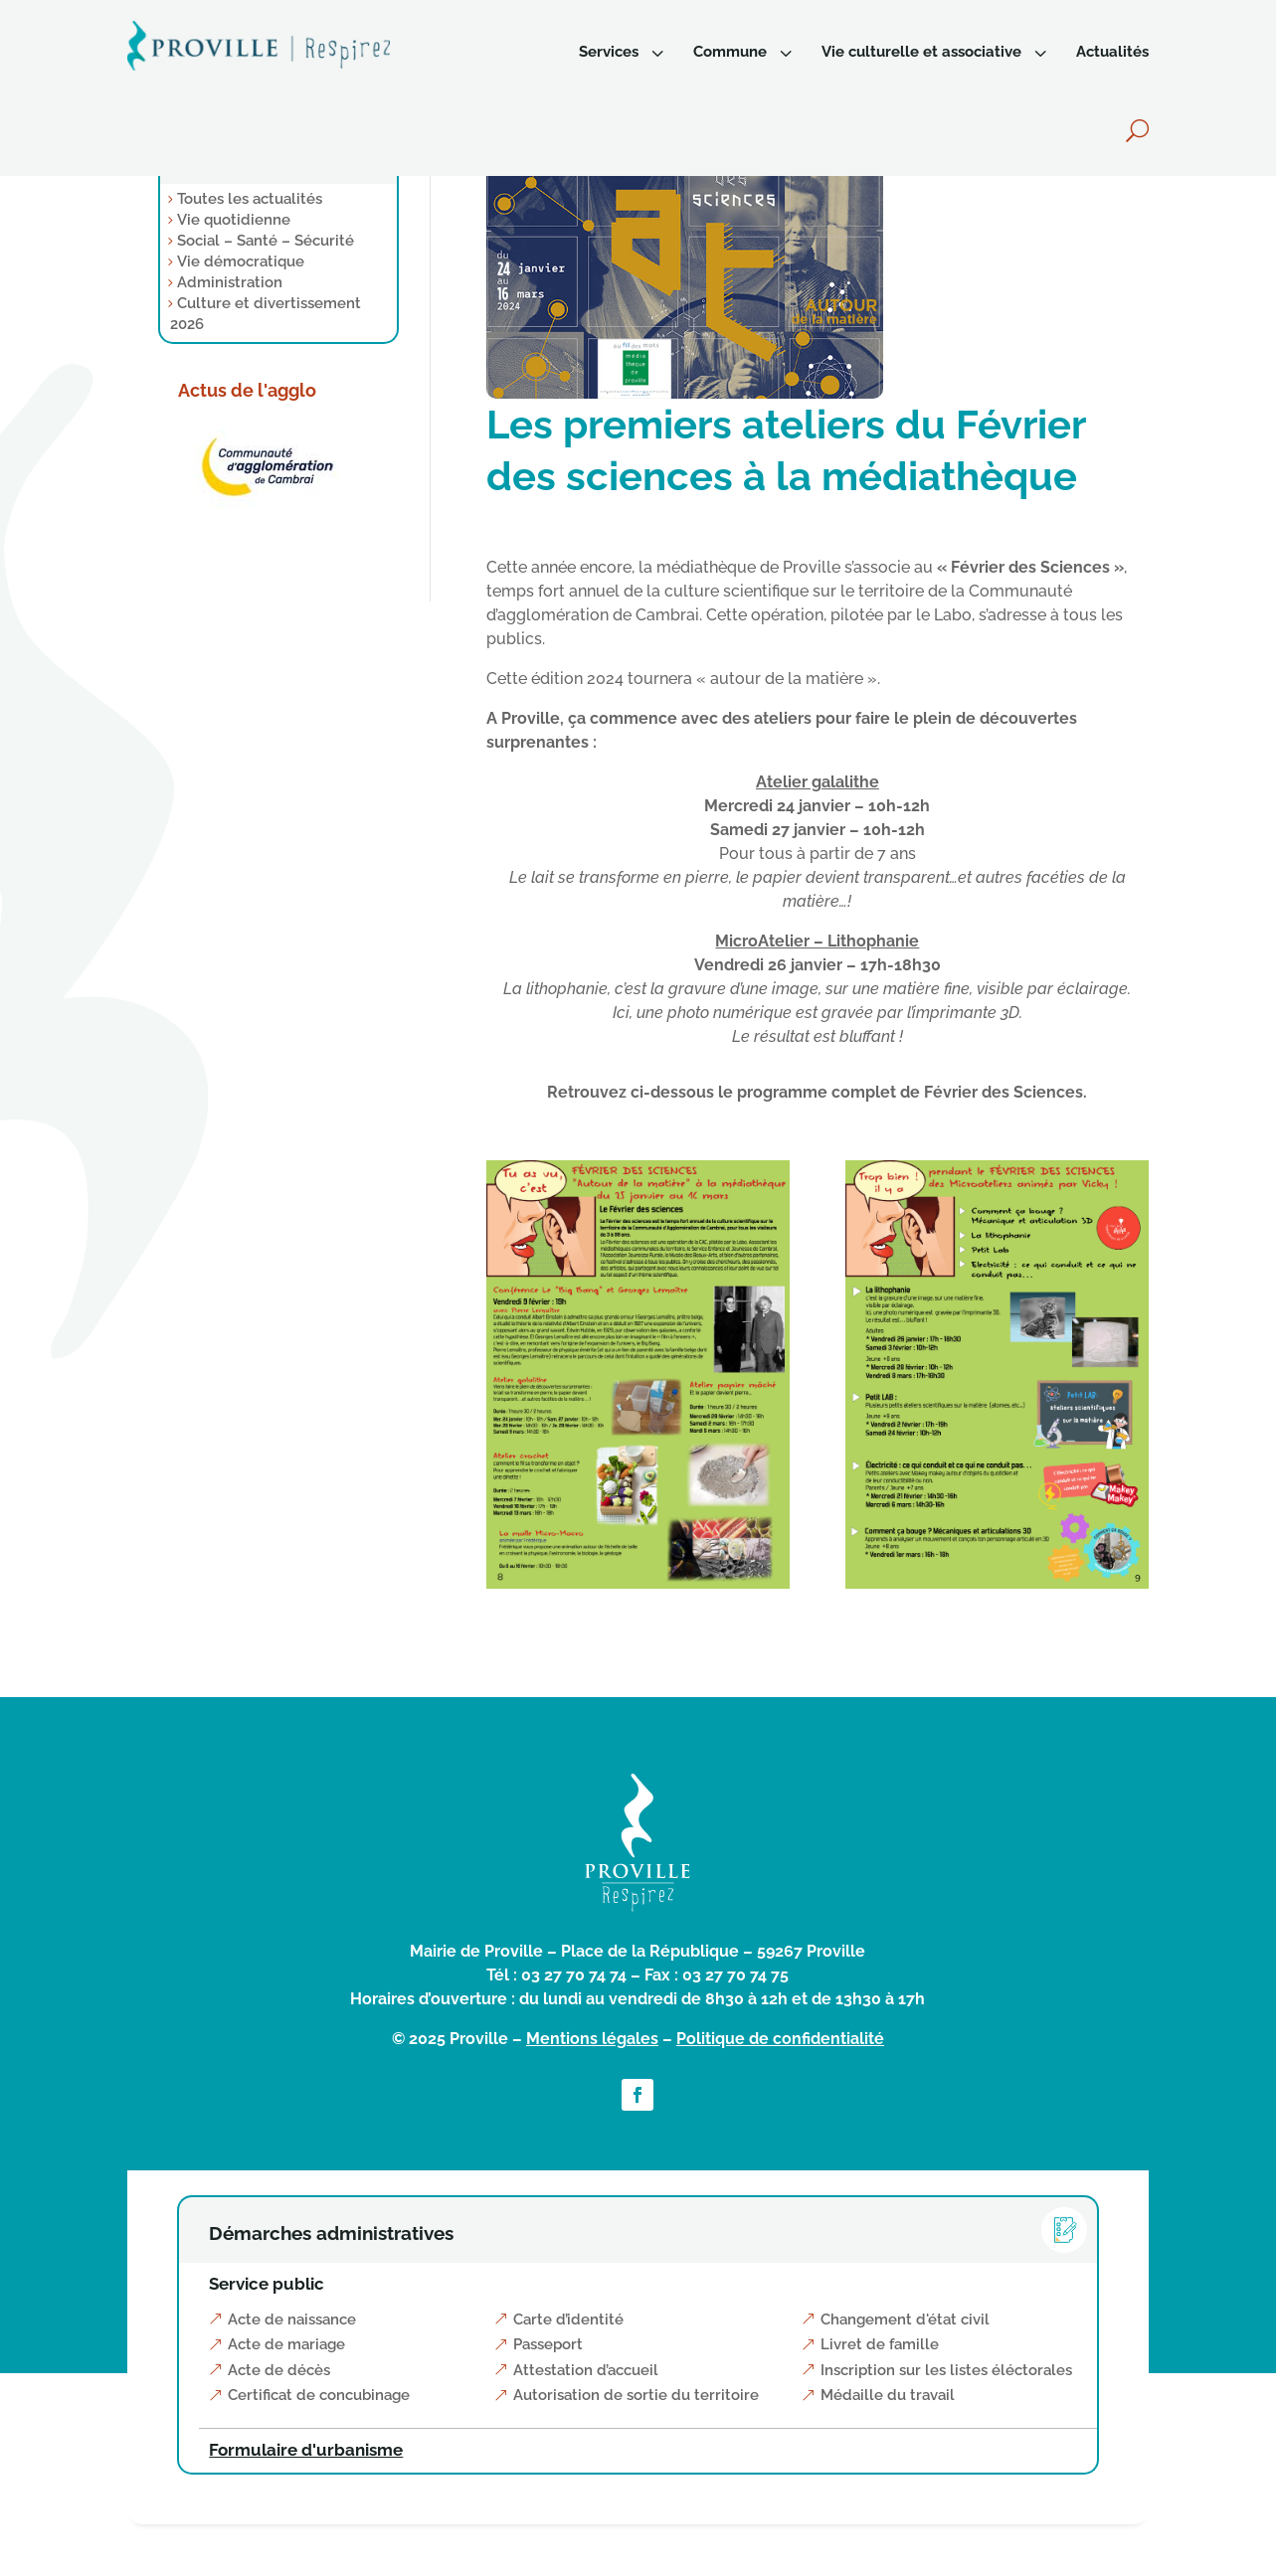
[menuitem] (623, 52)
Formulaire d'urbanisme (306, 2450)
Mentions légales (592, 2038)
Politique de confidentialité (780, 2038)
